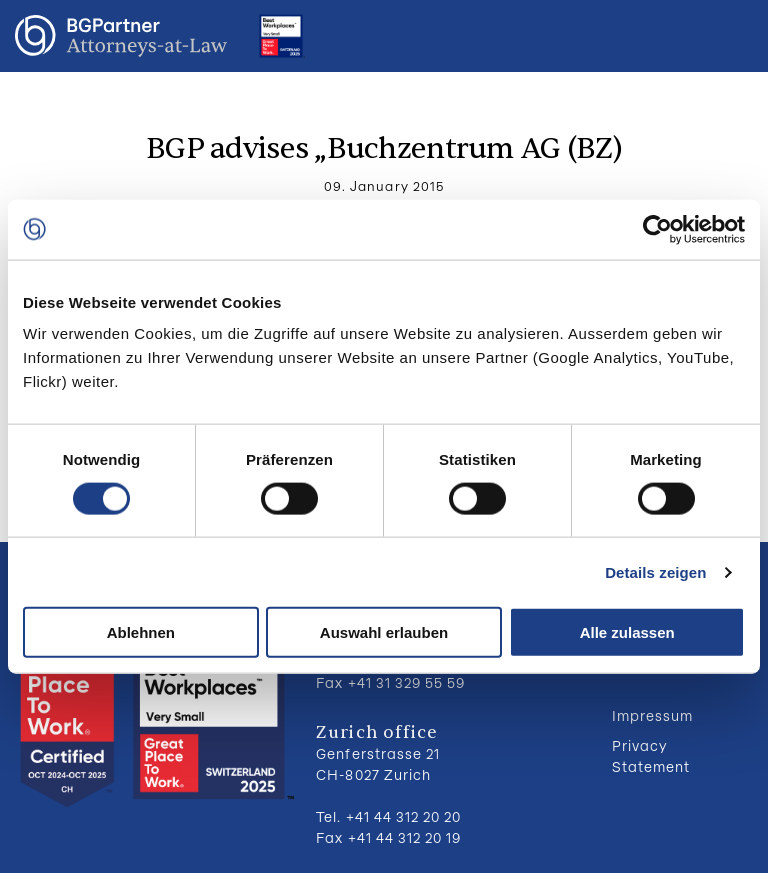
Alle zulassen (627, 632)
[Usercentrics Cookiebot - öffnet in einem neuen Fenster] (657, 229)
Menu (733, 36)
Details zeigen (655, 571)
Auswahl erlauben (384, 632)
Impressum (652, 715)
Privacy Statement (651, 756)
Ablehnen (141, 632)
